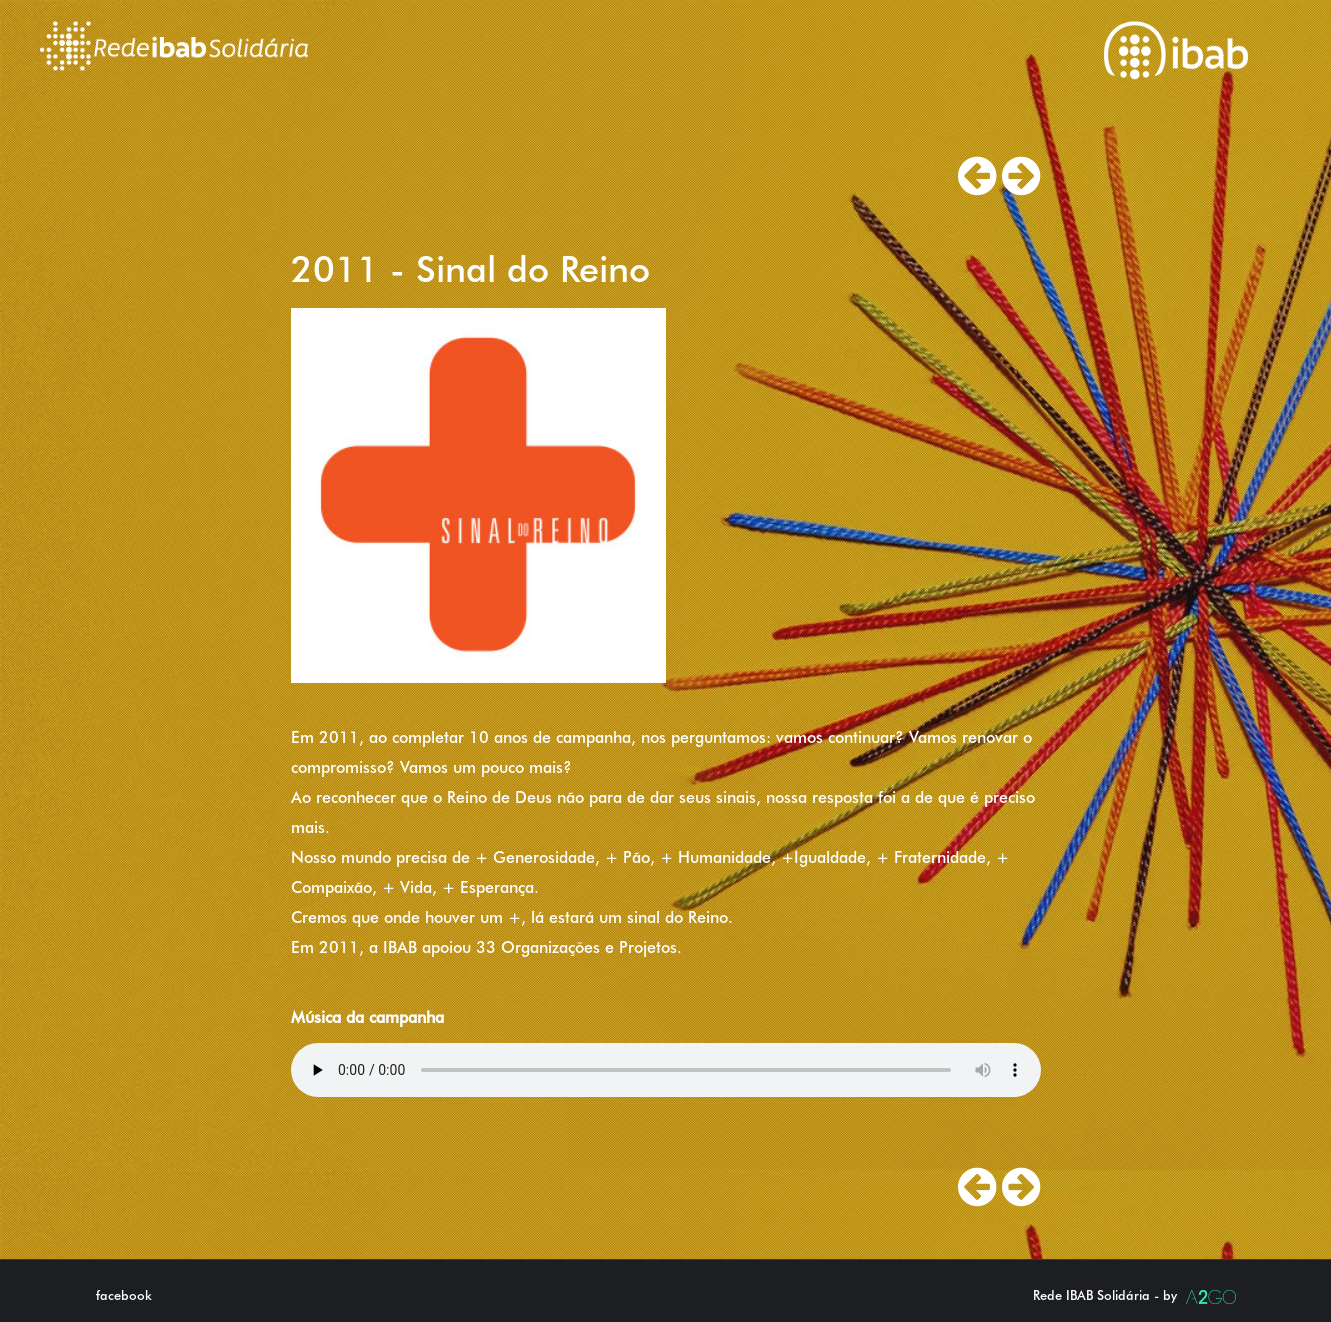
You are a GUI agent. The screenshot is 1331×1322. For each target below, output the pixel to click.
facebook (124, 1295)
